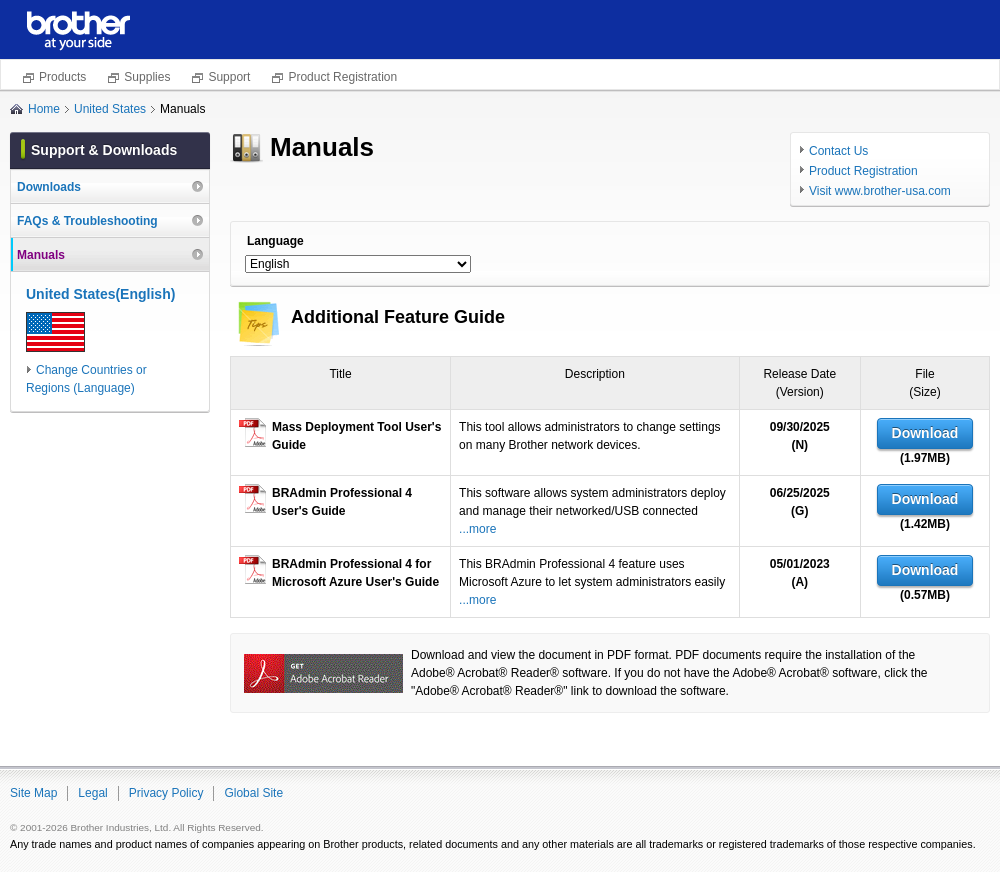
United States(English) (100, 294)
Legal (92, 793)
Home (44, 109)
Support (229, 77)
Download (925, 433)
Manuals (41, 255)
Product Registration (342, 77)
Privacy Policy (166, 793)
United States (110, 109)
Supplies (147, 77)
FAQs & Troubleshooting (87, 221)
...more (477, 529)
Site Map (33, 793)
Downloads (49, 187)
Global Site (253, 793)
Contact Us (838, 151)
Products (62, 77)
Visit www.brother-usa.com (880, 191)
